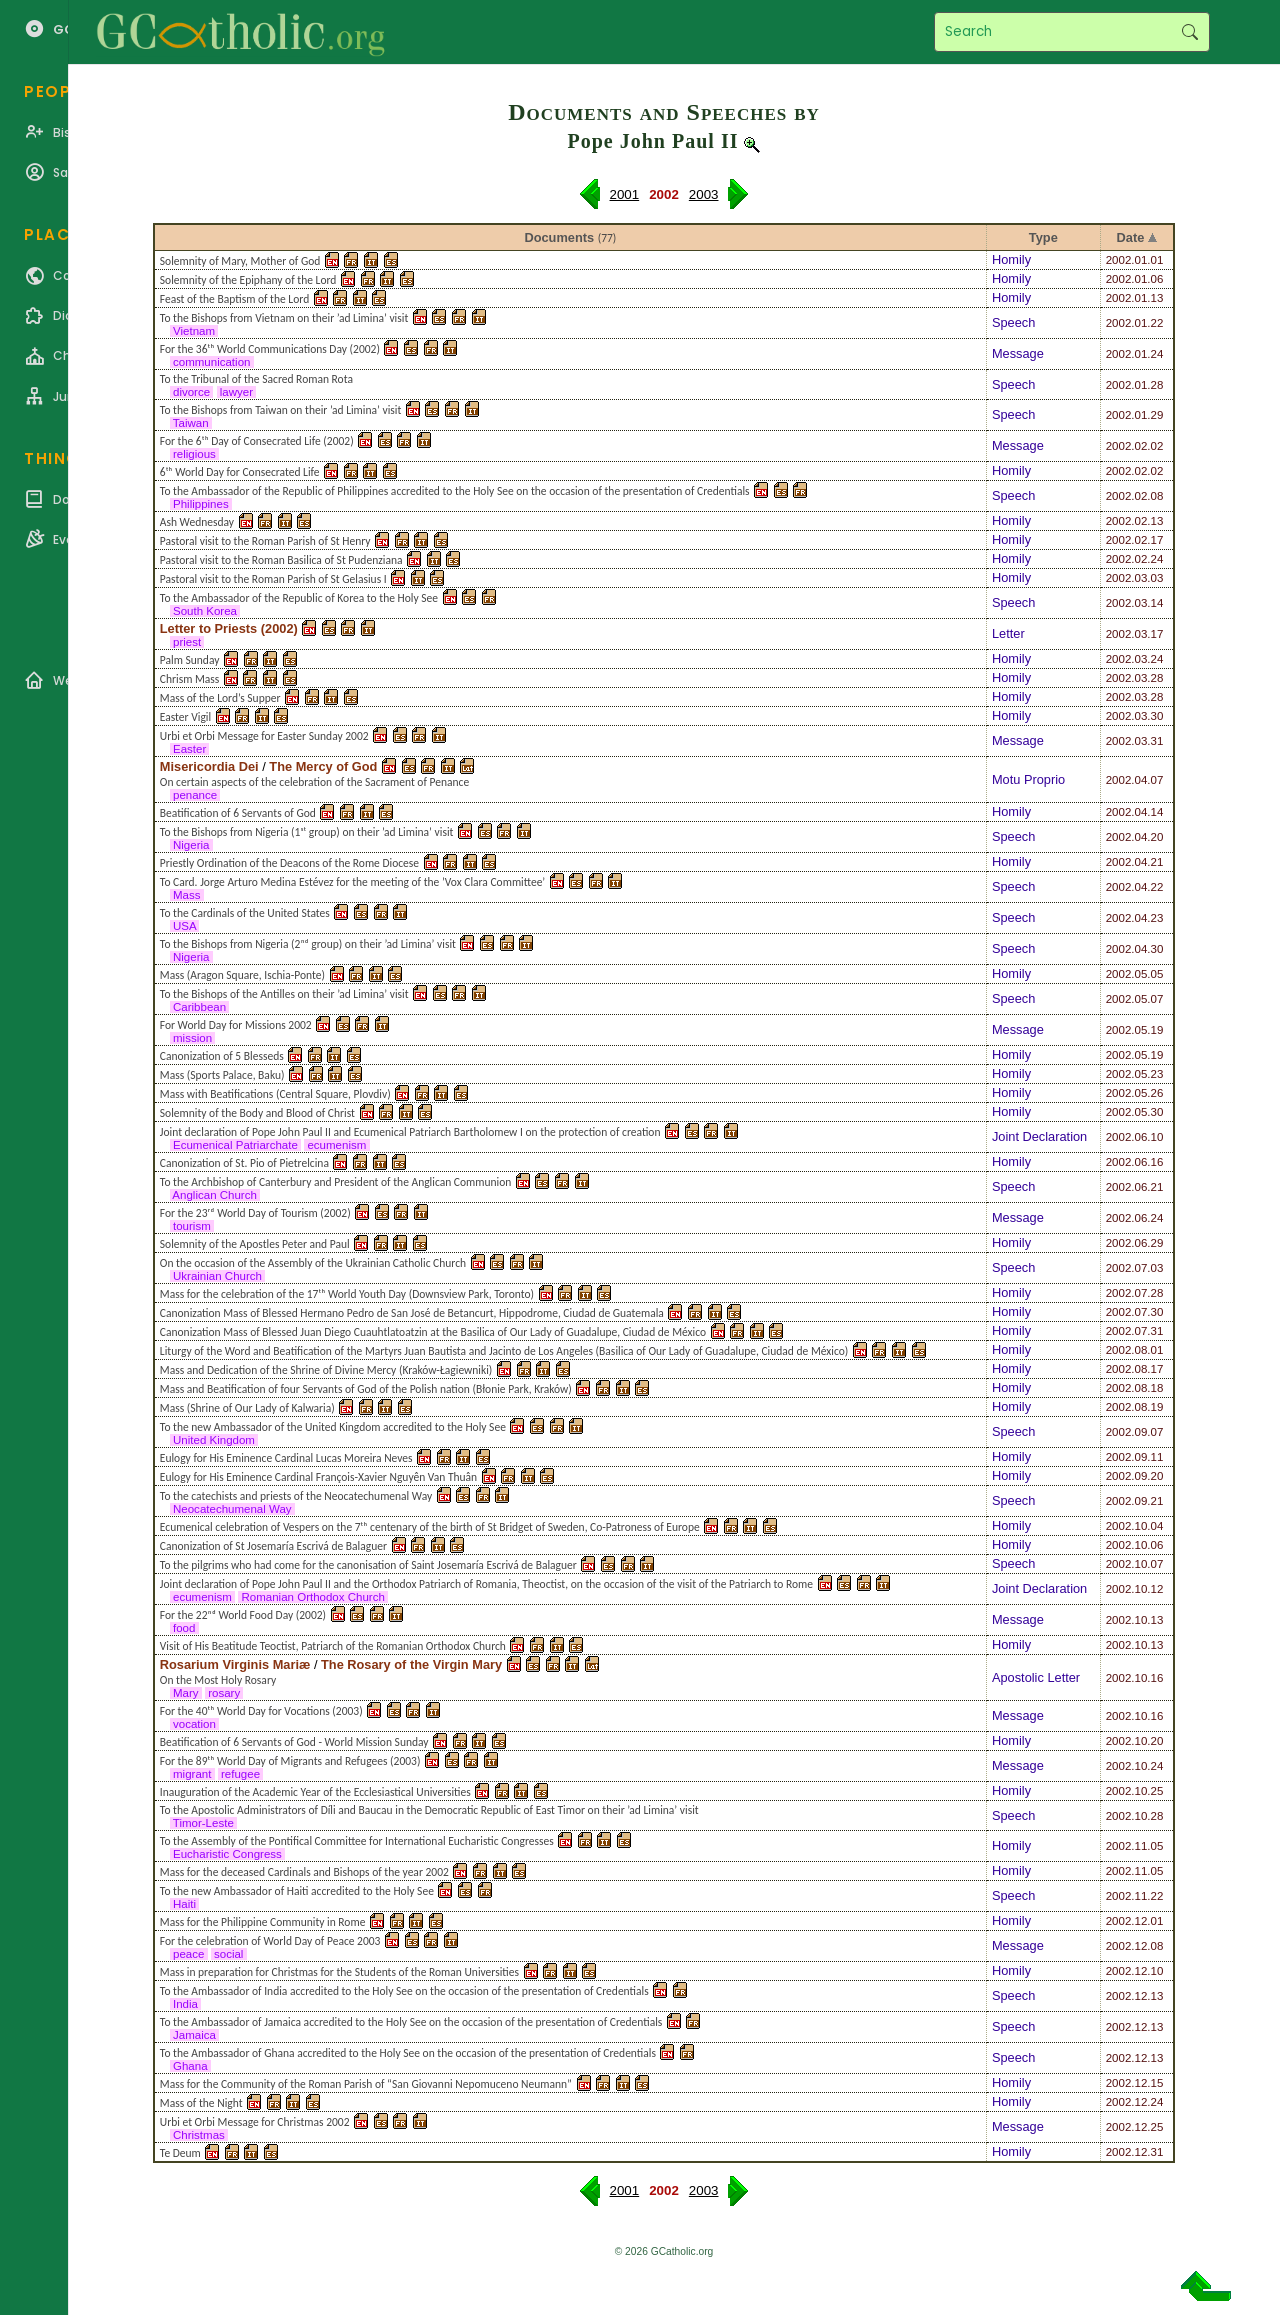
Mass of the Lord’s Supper (220, 698)
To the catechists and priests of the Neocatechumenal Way (296, 1496)
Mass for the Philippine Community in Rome (263, 1922)
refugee (240, 1774)
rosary (224, 1693)
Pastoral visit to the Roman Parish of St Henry (265, 541)
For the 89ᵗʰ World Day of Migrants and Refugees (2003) (290, 1761)
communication (212, 362)
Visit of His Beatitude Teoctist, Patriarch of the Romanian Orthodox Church (333, 1646)
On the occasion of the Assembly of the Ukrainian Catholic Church (313, 1263)
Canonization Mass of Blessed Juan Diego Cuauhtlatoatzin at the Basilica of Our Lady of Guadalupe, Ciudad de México (433, 1332)
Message (1018, 353)
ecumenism (336, 1145)
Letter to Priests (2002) (229, 628)
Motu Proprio (1028, 779)
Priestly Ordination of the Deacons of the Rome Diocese (289, 863)
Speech (1013, 322)
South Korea (205, 611)
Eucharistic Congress (227, 1854)
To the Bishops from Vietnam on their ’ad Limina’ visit (284, 318)
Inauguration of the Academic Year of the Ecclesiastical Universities (315, 1792)
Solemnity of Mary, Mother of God (240, 261)
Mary (186, 1693)
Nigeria (191, 845)
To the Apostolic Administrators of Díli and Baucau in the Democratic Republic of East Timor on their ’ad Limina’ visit (429, 1810)
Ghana (190, 2066)
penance (195, 795)
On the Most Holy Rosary (218, 1680)
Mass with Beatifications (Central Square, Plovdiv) (275, 1094)
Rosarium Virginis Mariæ (235, 1664)
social (229, 1954)
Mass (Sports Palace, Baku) (222, 1075)
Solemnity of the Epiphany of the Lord (248, 280)
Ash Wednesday (197, 522)
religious (194, 454)
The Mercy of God (323, 766)
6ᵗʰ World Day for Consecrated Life (240, 472)
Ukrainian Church (217, 1276)
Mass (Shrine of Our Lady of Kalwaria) (247, 1408)
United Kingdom (214, 1440)
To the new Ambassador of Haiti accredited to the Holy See (297, 1891)
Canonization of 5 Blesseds (222, 1056)
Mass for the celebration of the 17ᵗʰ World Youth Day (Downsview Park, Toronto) (347, 1294)
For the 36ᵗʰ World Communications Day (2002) (270, 349)
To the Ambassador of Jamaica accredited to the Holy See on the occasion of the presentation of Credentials (411, 2022)
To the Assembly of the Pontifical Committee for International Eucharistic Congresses (357, 1841)
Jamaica (194, 2035)
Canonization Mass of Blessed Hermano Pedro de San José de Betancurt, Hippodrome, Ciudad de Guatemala (412, 1313)
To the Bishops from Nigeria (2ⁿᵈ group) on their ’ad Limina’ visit (308, 944)
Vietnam (194, 331)
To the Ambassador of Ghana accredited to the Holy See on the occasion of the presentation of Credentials (408, 2053)
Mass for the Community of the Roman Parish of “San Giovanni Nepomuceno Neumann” (366, 2084)
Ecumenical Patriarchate (235, 1145)
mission (192, 1038)
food (184, 1628)
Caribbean (200, 1007)
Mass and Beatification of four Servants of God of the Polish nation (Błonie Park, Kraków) (366, 1389)
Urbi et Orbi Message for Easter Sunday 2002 (264, 736)
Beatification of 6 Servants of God (238, 813)
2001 (625, 194)
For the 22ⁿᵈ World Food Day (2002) (243, 1615)
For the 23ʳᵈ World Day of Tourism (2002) (255, 1213)
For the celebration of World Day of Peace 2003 (270, 1941)
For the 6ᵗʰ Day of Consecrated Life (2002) (257, 441)
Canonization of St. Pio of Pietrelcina (244, 1163)
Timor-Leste (203, 1823)
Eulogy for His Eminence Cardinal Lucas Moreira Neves (286, 1458)
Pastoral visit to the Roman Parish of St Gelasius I (273, 579)
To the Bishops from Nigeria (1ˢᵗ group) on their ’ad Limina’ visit (307, 832)
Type (1043, 237)
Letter (1008, 633)
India (185, 2004)
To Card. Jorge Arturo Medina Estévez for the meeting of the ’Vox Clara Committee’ (352, 882)
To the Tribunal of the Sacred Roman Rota (256, 379)
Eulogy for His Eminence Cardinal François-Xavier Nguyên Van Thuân (318, 1477)
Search (1189, 32)
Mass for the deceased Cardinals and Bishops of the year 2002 (304, 1872)
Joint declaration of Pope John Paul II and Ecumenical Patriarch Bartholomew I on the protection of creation (410, 1132)
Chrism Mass (190, 679)
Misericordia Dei (209, 766)
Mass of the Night (201, 2103)
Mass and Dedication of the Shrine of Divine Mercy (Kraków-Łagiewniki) (326, 1370)
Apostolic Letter (1036, 1677)
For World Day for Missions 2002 (236, 1025)
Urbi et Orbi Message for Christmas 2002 (255, 2122)
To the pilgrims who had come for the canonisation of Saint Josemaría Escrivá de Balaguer (368, 1565)
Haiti (184, 1904)
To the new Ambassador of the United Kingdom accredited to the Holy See (333, 1427)
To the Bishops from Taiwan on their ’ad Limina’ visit (281, 410)
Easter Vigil (185, 717)
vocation (194, 1724)
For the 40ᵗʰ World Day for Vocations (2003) (261, 1711)
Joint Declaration (1039, 1136)
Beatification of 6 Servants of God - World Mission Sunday (294, 1742)
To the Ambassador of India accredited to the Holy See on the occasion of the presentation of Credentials (404, 1991)
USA (184, 926)
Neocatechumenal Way (232, 1509)
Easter (190, 749)
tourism (192, 1226)
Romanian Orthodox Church (313, 1597)
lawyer (237, 392)
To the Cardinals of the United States (245, 913)
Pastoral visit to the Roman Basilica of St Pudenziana (281, 560)
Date (1131, 237)
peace (189, 1954)
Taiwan (191, 423)
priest (187, 642)
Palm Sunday (190, 660)
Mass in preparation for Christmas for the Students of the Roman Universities (339, 1972)
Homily (1011, 259)
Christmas (199, 2135)
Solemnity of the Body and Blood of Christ (257, 1113)
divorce (192, 392)
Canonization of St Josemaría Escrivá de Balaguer (273, 1546)
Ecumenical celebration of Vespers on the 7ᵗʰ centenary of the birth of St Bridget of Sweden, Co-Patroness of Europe (430, 1527)
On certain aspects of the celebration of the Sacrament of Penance (314, 782)
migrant (192, 1774)
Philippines (201, 504)
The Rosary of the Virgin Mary (411, 1664)
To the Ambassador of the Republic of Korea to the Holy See (299, 598)
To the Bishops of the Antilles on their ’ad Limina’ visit (284, 994)
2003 (704, 194)
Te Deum (180, 2153)
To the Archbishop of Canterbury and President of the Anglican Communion (336, 1182)
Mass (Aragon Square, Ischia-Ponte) (242, 975)
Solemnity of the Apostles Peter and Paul (255, 1244)
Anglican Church (215, 1195)
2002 (1119, 260)
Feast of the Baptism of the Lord (234, 299)
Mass (187, 895)
